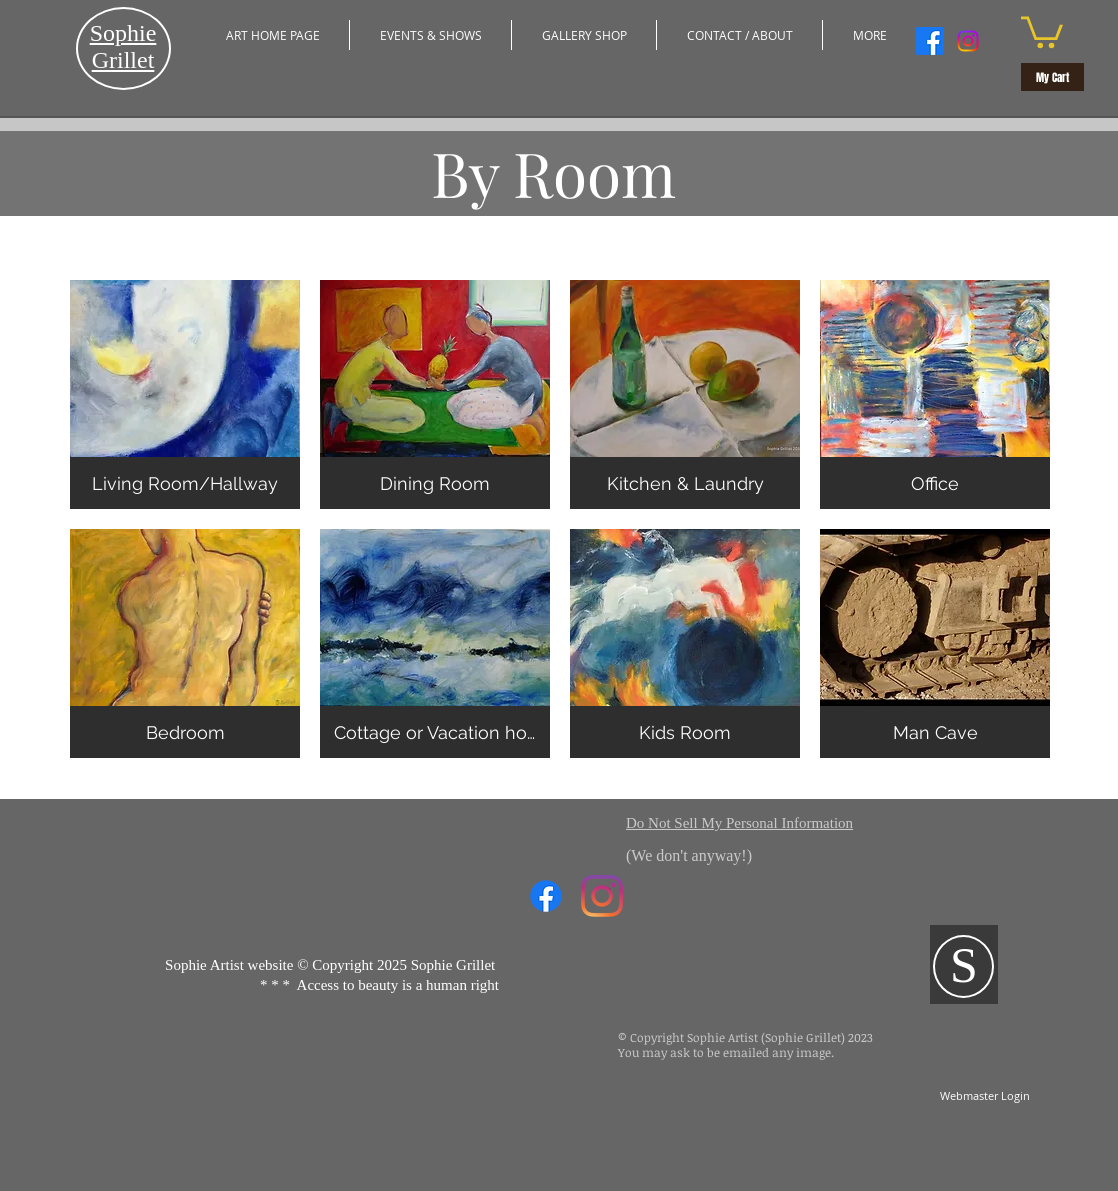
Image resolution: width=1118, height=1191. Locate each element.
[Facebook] (930, 41)
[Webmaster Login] (984, 1095)
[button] (430, 35)
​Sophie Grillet (123, 46)
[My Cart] (1052, 77)
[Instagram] (968, 41)
